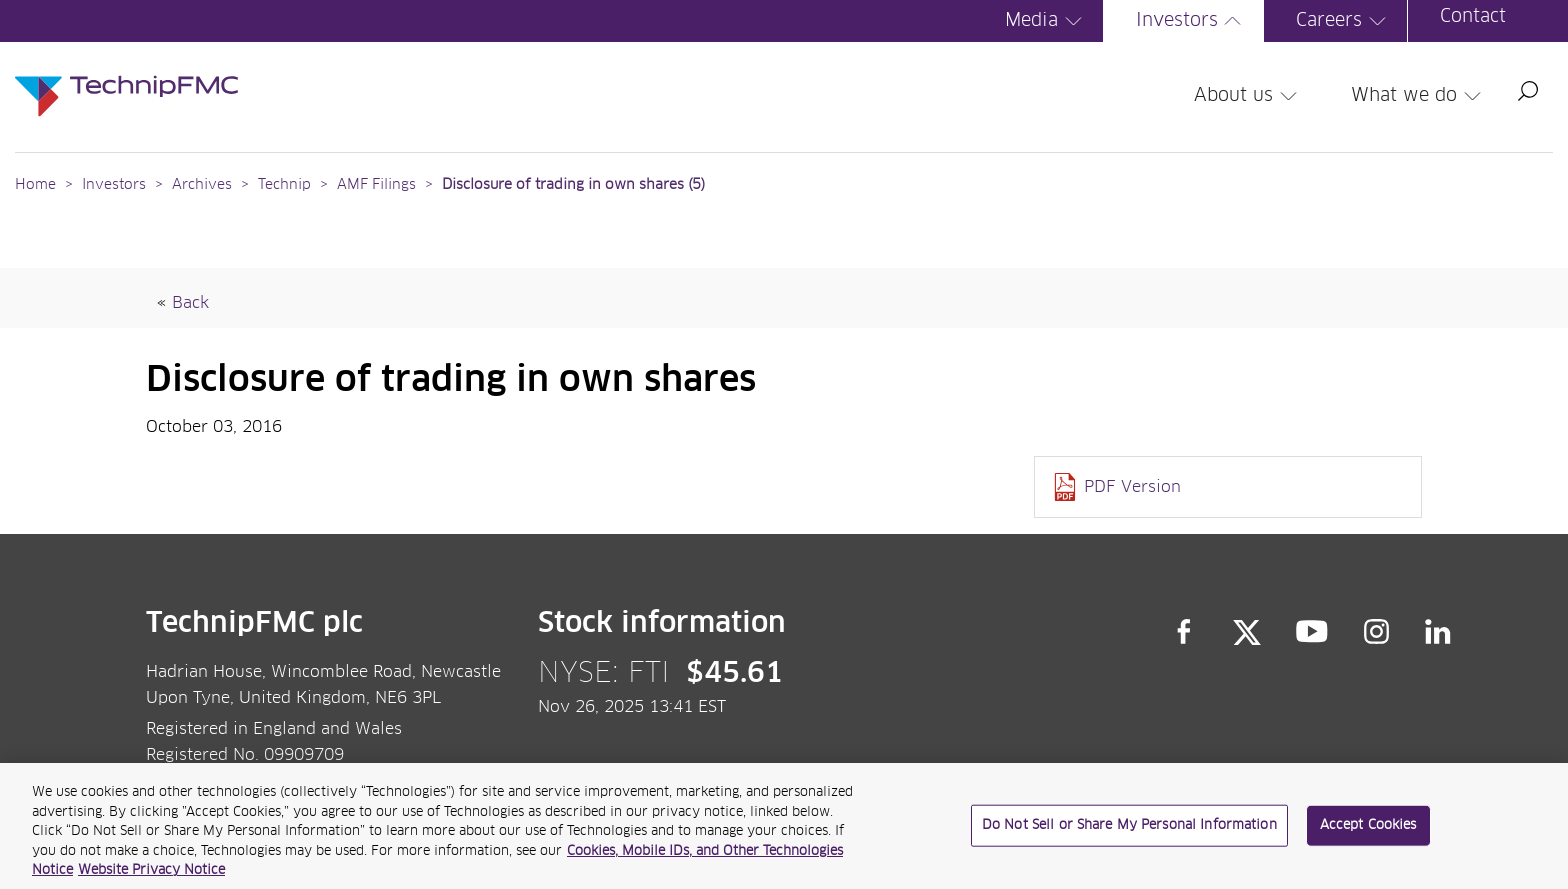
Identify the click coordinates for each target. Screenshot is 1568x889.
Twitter (1247, 632)
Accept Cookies (1368, 833)
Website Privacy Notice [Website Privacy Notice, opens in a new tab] (151, 879)
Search (1528, 91)
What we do (1419, 96)
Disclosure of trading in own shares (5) (573, 185)
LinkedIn (1438, 632)
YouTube (1312, 632)
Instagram (1377, 632)
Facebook (1184, 632)
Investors (1192, 21)
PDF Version (1132, 487)
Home (35, 185)
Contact (1473, 17)
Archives (202, 185)
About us (1248, 96)
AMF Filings (376, 185)
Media (1046, 21)
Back (190, 303)
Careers (1344, 21)
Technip (284, 185)
